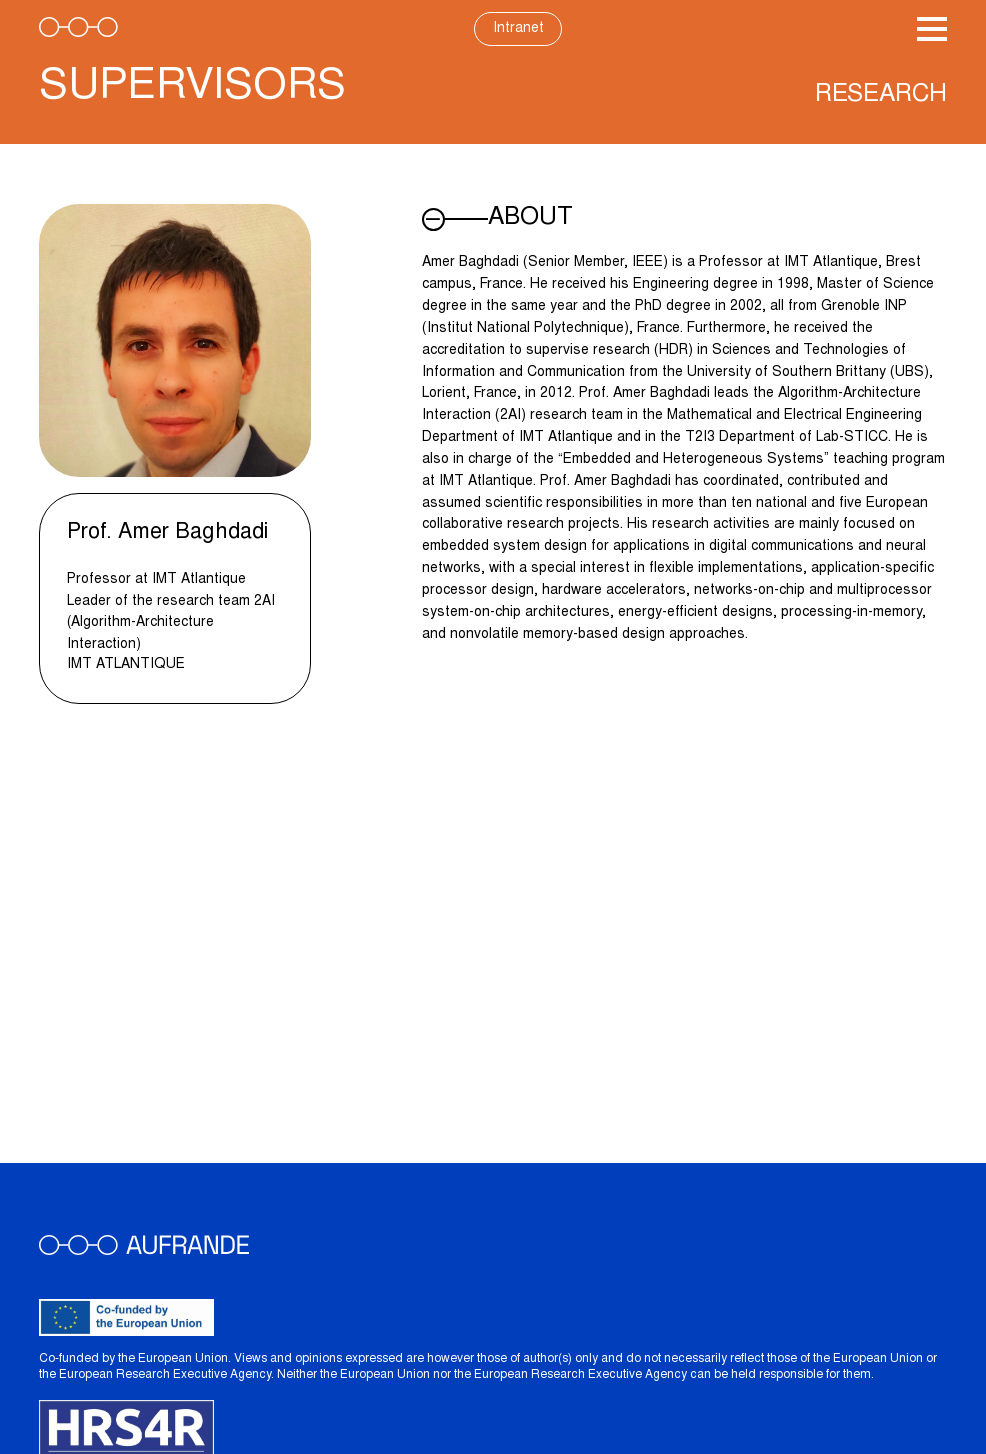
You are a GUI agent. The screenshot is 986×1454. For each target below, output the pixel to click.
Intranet (518, 29)
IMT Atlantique (126, 665)
